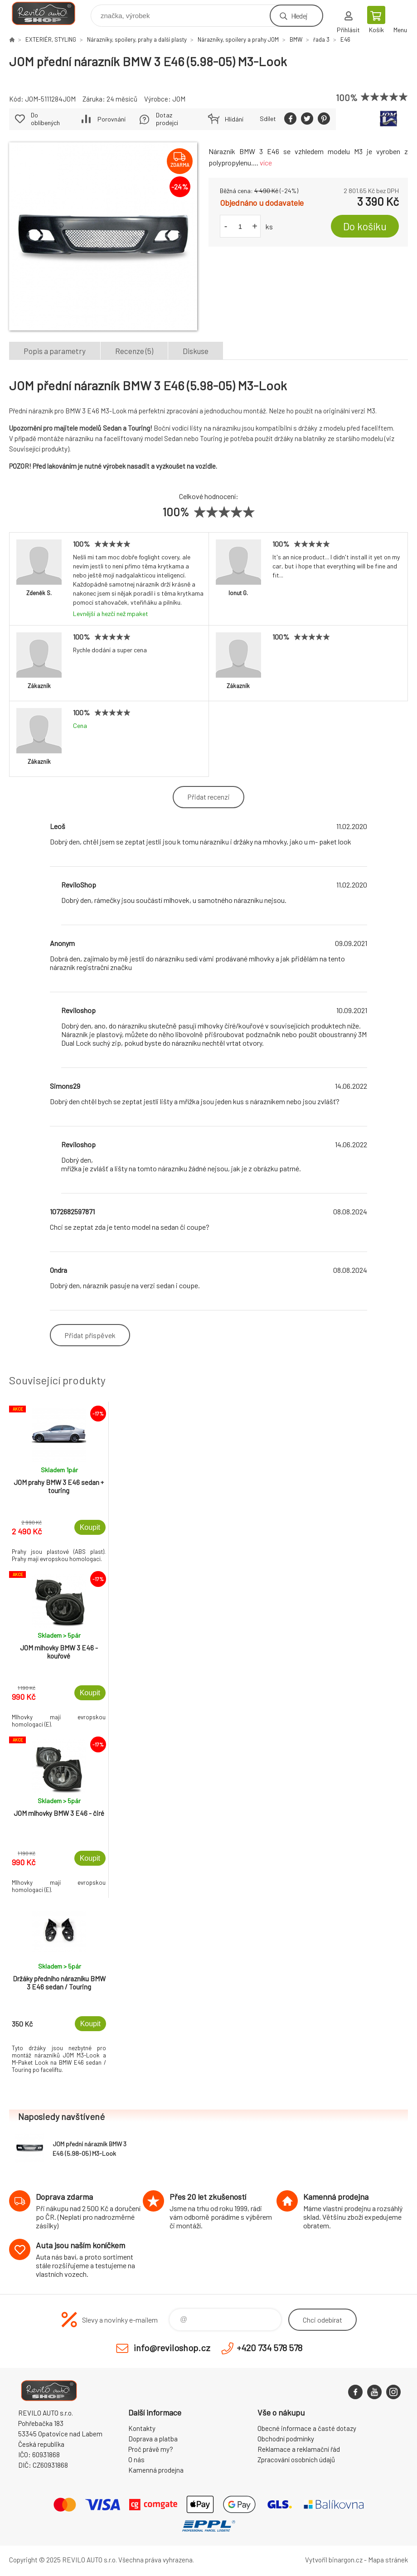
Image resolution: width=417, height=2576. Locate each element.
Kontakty (141, 2428)
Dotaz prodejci (167, 119)
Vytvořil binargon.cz (334, 2560)
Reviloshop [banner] (49, 13)
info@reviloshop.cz (172, 2347)
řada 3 (321, 39)
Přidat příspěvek (90, 1335)
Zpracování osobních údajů (296, 2459)
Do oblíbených (45, 119)
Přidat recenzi (208, 796)
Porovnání (111, 119)
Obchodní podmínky (285, 2439)
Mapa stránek (388, 2560)
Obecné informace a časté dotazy (306, 2428)
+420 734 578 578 (269, 2347)
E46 (345, 39)
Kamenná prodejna (156, 2470)
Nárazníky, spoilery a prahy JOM (238, 39)
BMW (296, 39)
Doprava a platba (153, 2439)
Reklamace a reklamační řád (298, 2449)
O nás (136, 2459)
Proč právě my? (150, 2449)
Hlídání (234, 119)
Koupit (90, 1527)
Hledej (299, 15)
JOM (178, 99)
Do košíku (365, 226)
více (266, 162)
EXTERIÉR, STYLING (50, 39)
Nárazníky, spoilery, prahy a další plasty (137, 39)
